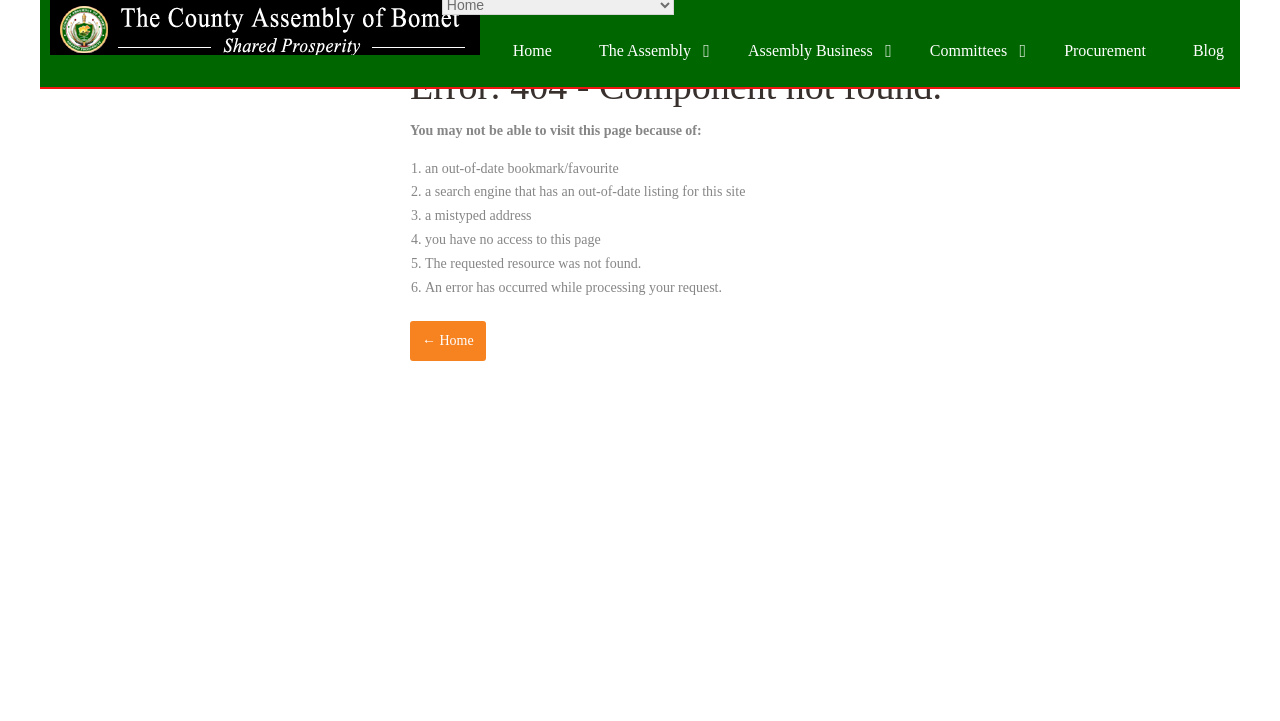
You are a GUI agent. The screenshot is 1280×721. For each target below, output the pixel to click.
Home (532, 50)
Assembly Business (810, 50)
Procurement (1105, 50)
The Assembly (645, 50)
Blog (1208, 50)
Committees (968, 50)
